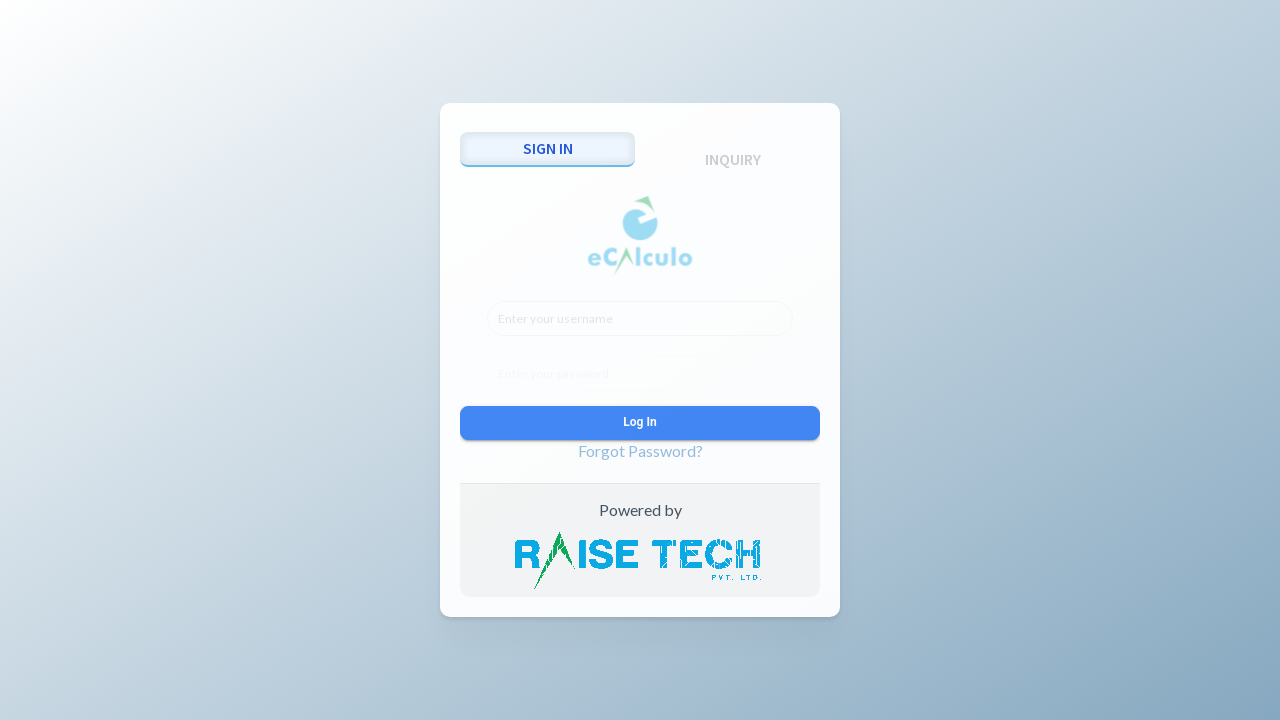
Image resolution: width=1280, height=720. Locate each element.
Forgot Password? (640, 450)
